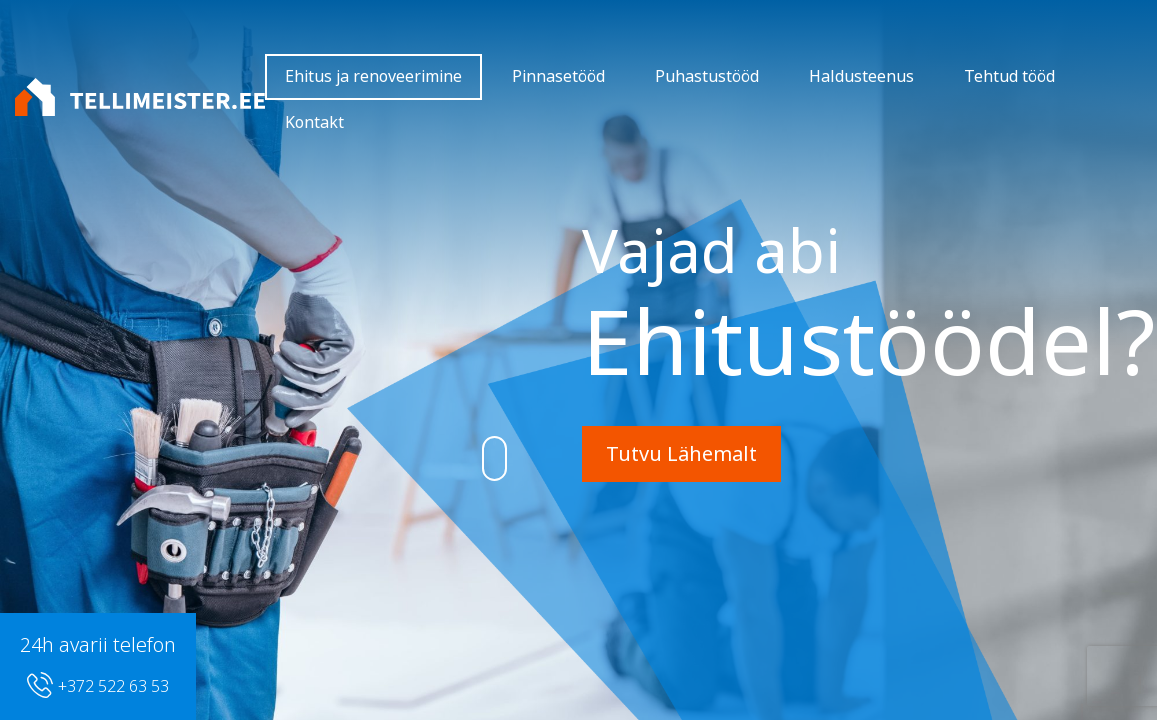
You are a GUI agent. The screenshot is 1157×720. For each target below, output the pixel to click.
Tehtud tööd (1009, 76)
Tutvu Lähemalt (681, 454)
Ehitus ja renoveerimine (373, 76)
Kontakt (314, 122)
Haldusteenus (861, 76)
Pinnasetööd (558, 76)
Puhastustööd (707, 76)
